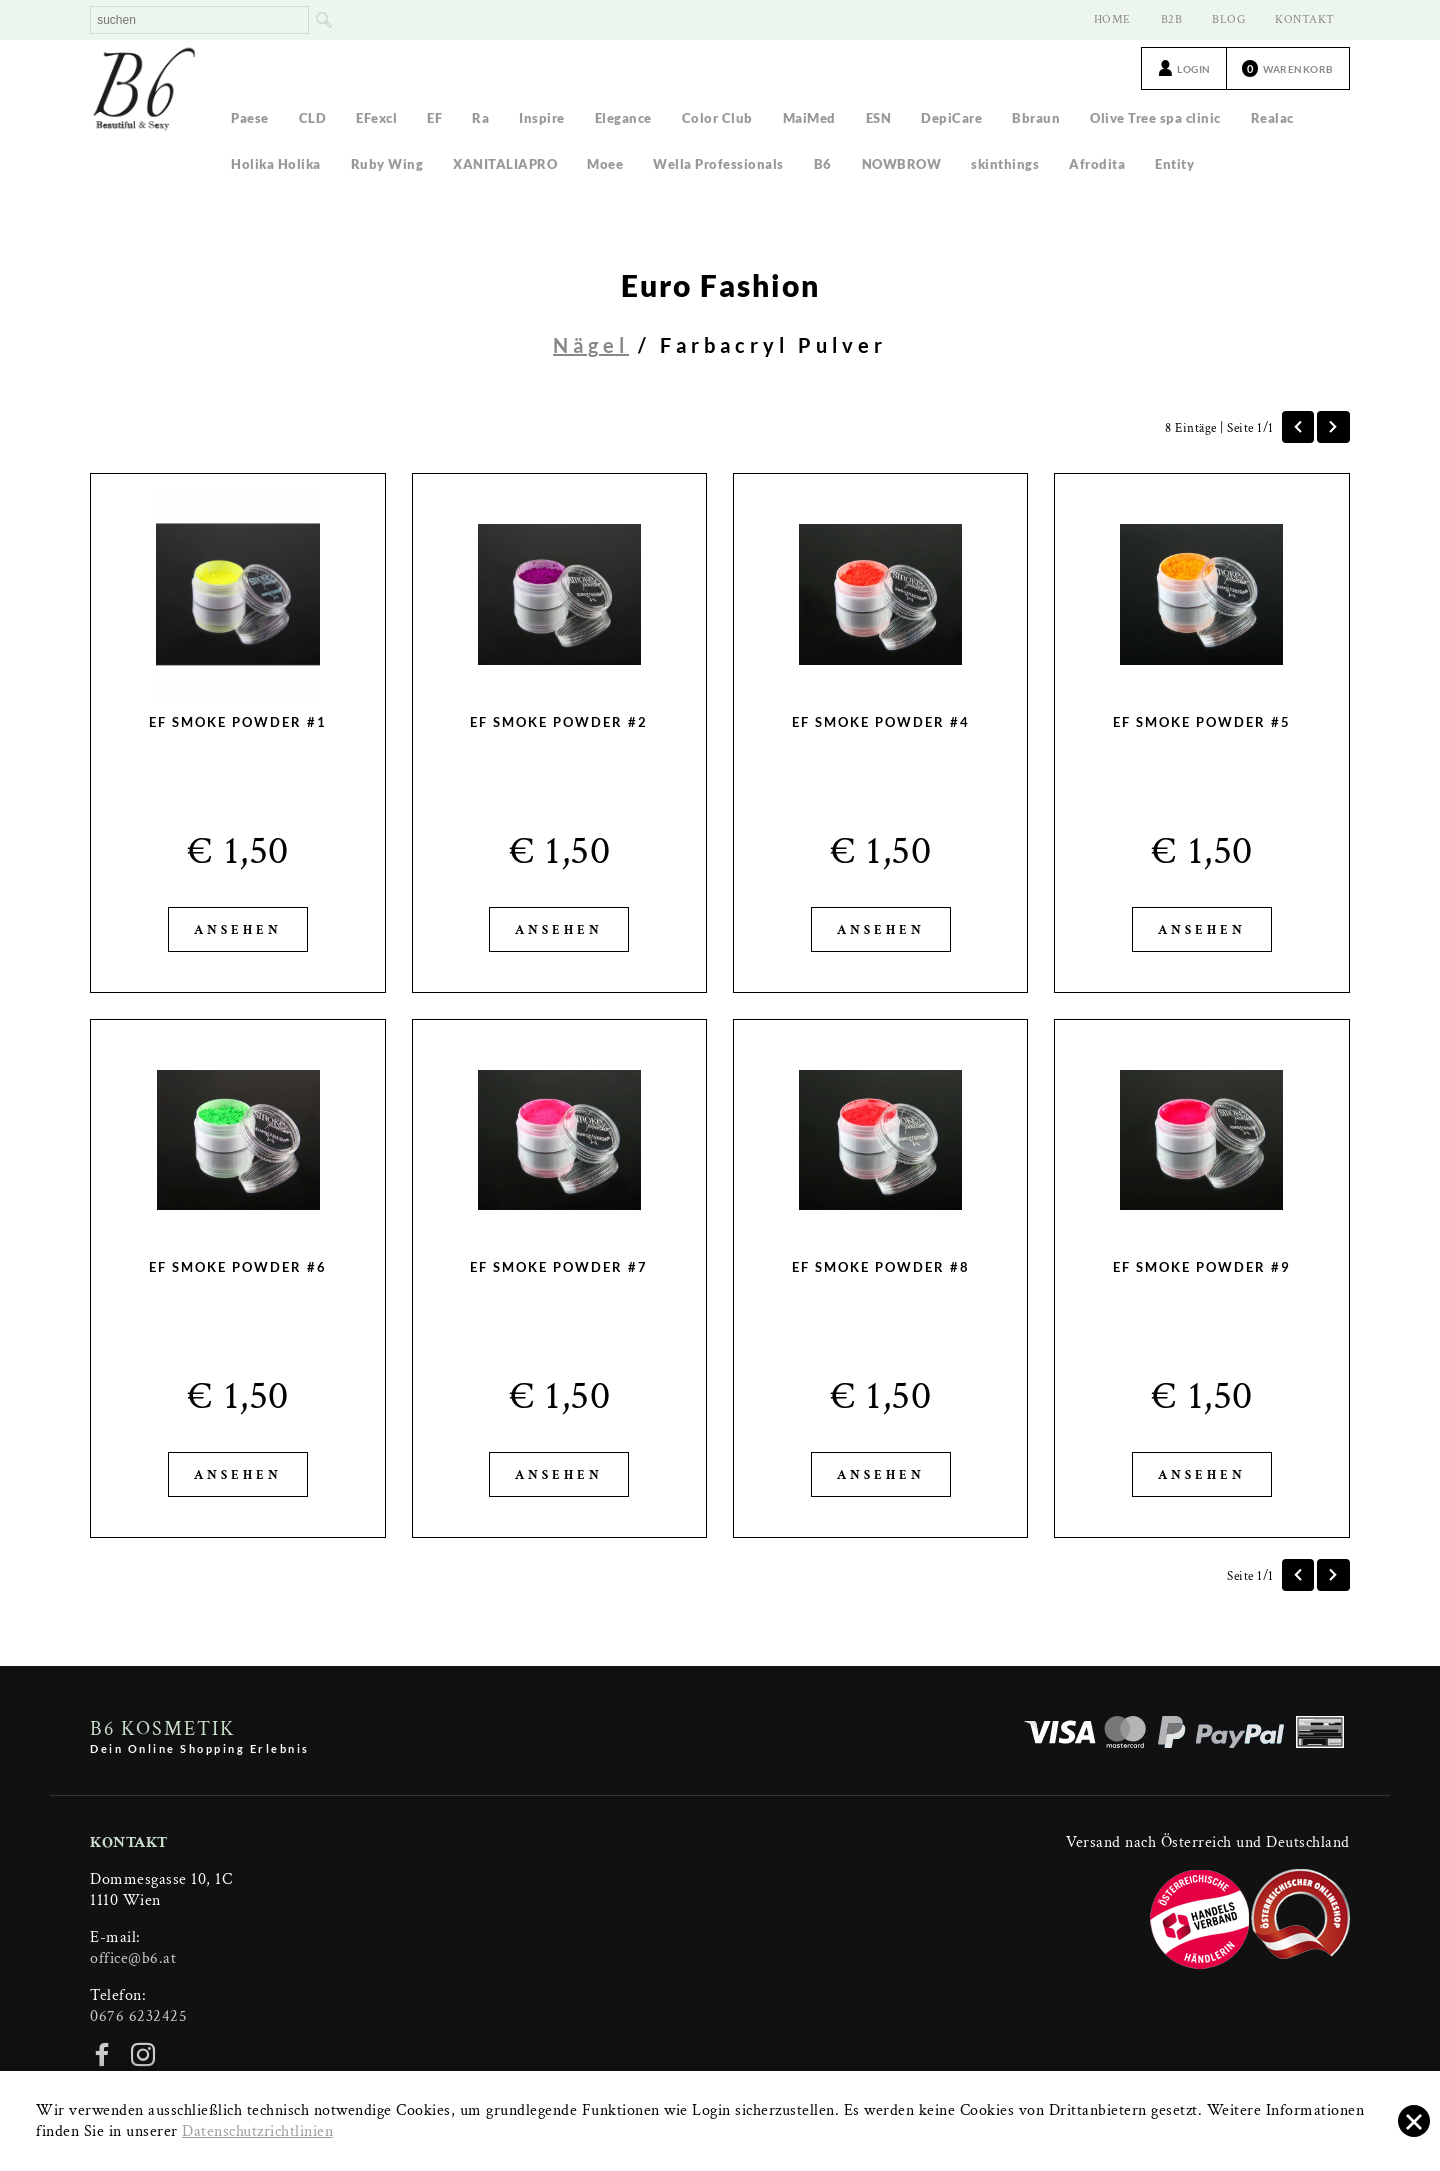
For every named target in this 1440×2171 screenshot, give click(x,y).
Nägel (591, 345)
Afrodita (1097, 164)
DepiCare (951, 118)
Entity (1174, 164)
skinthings (1005, 164)
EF (434, 118)
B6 (823, 164)
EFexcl (376, 118)
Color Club (717, 118)
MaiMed (809, 118)
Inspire (542, 118)
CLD (313, 118)
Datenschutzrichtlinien (257, 2131)
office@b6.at (133, 1958)
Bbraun (1036, 118)
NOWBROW (902, 164)
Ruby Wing (387, 164)
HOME (1112, 19)
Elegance (623, 118)
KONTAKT (1305, 19)
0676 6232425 (138, 2016)
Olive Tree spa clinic (1155, 118)
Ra (480, 118)
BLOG (1228, 19)
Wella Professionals (718, 164)
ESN (879, 118)
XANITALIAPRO (505, 164)
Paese (250, 118)
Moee (605, 164)
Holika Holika (276, 164)
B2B (1172, 19)
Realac (1272, 118)
